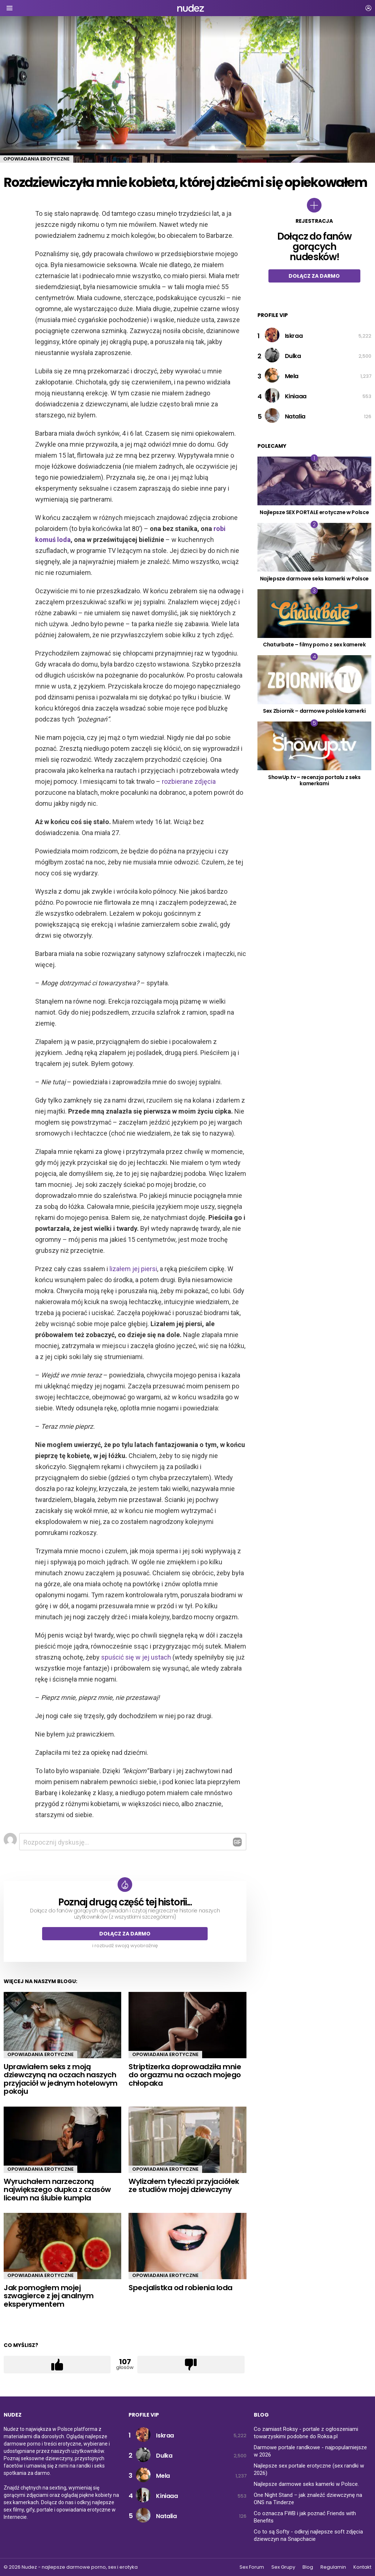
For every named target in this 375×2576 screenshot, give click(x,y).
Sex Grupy (283, 2567)
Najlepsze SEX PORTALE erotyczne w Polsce (314, 512)
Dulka (293, 356)
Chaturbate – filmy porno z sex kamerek (314, 644)
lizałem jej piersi (133, 1269)
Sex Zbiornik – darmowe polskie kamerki (314, 711)
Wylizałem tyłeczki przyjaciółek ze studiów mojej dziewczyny (184, 2185)
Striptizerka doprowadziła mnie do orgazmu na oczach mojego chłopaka (185, 2075)
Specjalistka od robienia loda (181, 2287)
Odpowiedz (237, 1842)
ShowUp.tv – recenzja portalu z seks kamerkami (314, 780)
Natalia (295, 416)
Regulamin (333, 2567)
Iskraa (294, 336)
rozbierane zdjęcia (189, 781)
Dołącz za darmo (125, 1933)
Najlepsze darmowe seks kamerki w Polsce (314, 578)
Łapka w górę (57, 2364)
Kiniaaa (296, 396)
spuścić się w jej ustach (136, 1657)
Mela (291, 376)
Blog (307, 2567)
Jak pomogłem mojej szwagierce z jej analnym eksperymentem (48, 2295)
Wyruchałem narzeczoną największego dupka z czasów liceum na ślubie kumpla (57, 2189)
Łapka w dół (190, 2364)
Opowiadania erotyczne (40, 2054)
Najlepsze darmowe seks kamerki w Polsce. (306, 2484)
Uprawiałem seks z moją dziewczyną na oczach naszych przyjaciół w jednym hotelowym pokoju (61, 2079)
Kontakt (362, 2567)
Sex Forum (252, 2567)
